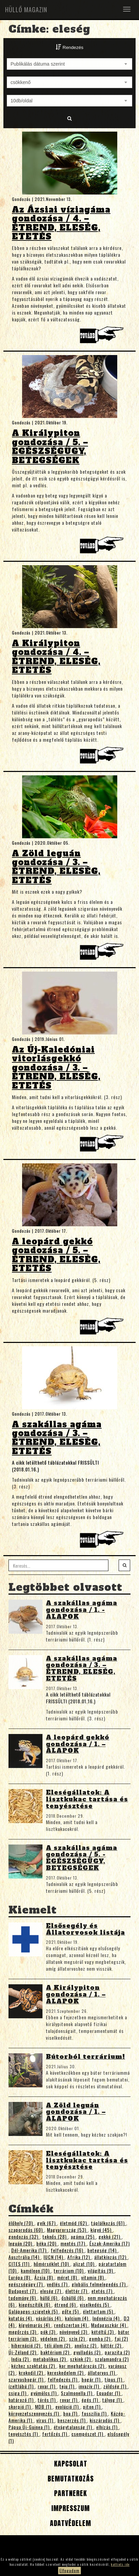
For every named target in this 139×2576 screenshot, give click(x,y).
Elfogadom (69, 2570)
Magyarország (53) (67, 2229)
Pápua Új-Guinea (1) (29, 2426)
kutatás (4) (20, 2318)
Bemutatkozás (70, 2478)
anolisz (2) (86, 2345)
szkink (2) (81, 2358)
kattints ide (120, 2564)
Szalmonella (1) (77, 2392)
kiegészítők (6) (35, 2304)
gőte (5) (71, 2311)
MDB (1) (44, 2406)
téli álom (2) (58, 2345)
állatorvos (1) (102, 2372)
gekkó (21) (110, 2236)
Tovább (103, 336)
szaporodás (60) (26, 2229)
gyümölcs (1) (44, 2392)
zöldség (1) (115, 2386)
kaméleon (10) (36, 2270)
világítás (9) (101, 2270)
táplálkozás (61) (108, 2222)
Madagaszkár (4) (109, 2324)
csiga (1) (18, 2392)
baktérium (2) (55, 2352)
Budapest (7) (22, 2290)
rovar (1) (47, 2386)
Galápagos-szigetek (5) (33, 2311)
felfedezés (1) (63, 2379)
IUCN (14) (54, 2256)
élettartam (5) (99, 2311)
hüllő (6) (49, 2297)
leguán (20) (21, 2243)
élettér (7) (77, 2290)
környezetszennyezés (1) (34, 2413)
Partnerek (69, 2493)
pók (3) (48, 2331)
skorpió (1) (20, 2406)
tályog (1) (112, 2399)
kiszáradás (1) (105, 2420)
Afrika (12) (79, 2256)
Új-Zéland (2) (23, 2352)
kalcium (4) (77, 2318)
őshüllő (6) (73, 2297)
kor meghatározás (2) (82, 2365)
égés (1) (91, 2399)
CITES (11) (19, 2263)
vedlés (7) (58, 2284)
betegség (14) (102, 2250)
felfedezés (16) (68, 2250)
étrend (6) (65, 2304)
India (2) (20, 2358)
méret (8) (68, 2277)
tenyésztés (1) (23, 2433)
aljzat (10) (84, 2263)
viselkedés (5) (95, 2304)
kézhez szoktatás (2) (33, 2365)
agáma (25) (83, 2236)
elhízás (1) (107, 2426)
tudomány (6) (22, 2297)
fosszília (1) (95, 2413)
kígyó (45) (101, 2229)
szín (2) (77, 2338)
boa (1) (71, 2413)
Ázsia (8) (44, 2277)
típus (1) (114, 2379)
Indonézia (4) (106, 2318)
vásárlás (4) (49, 2318)
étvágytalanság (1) (73, 2426)
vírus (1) (45, 2420)
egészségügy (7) (26, 2284)
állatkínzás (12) (111, 2256)
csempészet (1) (88, 2433)
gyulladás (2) (87, 2352)
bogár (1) (92, 2379)
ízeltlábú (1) (21, 2386)
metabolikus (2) (50, 2358)
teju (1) (67, 2386)
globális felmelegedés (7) (99, 2284)
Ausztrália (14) (24, 2256)
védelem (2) (53, 2338)
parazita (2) (117, 2352)
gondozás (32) (24, 2236)
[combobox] (69, 64)
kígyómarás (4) (35, 2324)
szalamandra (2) (112, 2358)
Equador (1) (109, 2392)
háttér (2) (112, 2345)
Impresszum (69, 2508)
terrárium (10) (69, 2270)
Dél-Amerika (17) (29, 2250)
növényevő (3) (74, 2331)
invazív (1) (90, 2386)
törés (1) (47, 2399)
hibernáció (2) (26, 2345)
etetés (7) (102, 2290)
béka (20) (47, 2243)
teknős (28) (55, 2236)
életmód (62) (74, 2222)
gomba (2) (100, 2338)
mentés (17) (73, 2243)
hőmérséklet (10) (52, 2263)
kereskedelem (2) (66, 2372)
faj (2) (121, 2338)
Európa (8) (20, 2277)
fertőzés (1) (55, 2433)
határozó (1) (21, 2399)
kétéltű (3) (103, 2331)
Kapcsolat (69, 2463)
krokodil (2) (32, 2372)
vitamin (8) (93, 2277)
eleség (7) (51, 2290)
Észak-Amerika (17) (109, 2243)
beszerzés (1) (72, 2420)
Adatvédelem (69, 2523)
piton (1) (92, 2406)
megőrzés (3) (23, 2331)
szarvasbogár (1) (26, 2379)
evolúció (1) (67, 2406)
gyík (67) (47, 2222)
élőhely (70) (21, 2222)
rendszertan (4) (71, 2324)
